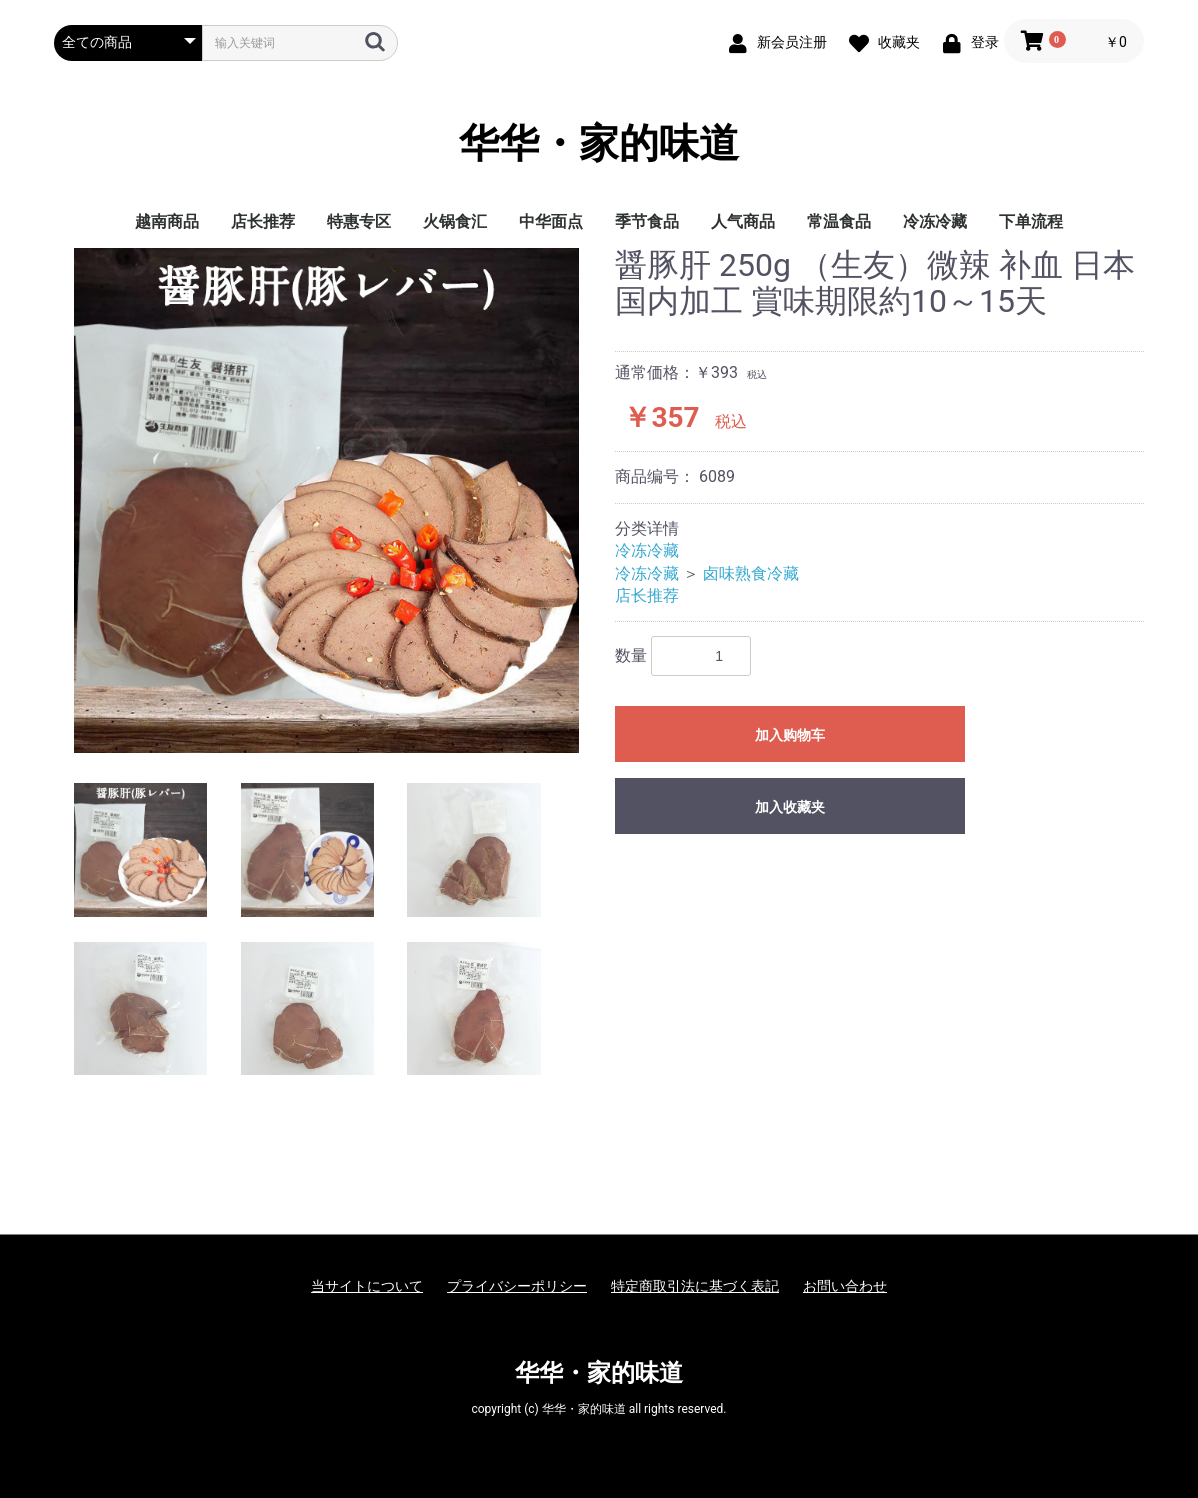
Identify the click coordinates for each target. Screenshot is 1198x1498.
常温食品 (839, 221)
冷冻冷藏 (935, 221)
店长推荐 (263, 221)
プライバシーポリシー (517, 1286)
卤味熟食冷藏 (751, 573)
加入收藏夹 (790, 807)
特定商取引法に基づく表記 (695, 1286)
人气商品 (743, 221)
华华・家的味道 (599, 144)
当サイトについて (367, 1286)
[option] (326, 500)
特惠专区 (359, 221)
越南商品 (167, 221)
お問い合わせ (845, 1286)
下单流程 (1031, 221)
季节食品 (647, 221)
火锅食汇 (455, 221)
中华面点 (551, 221)
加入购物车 (790, 735)
